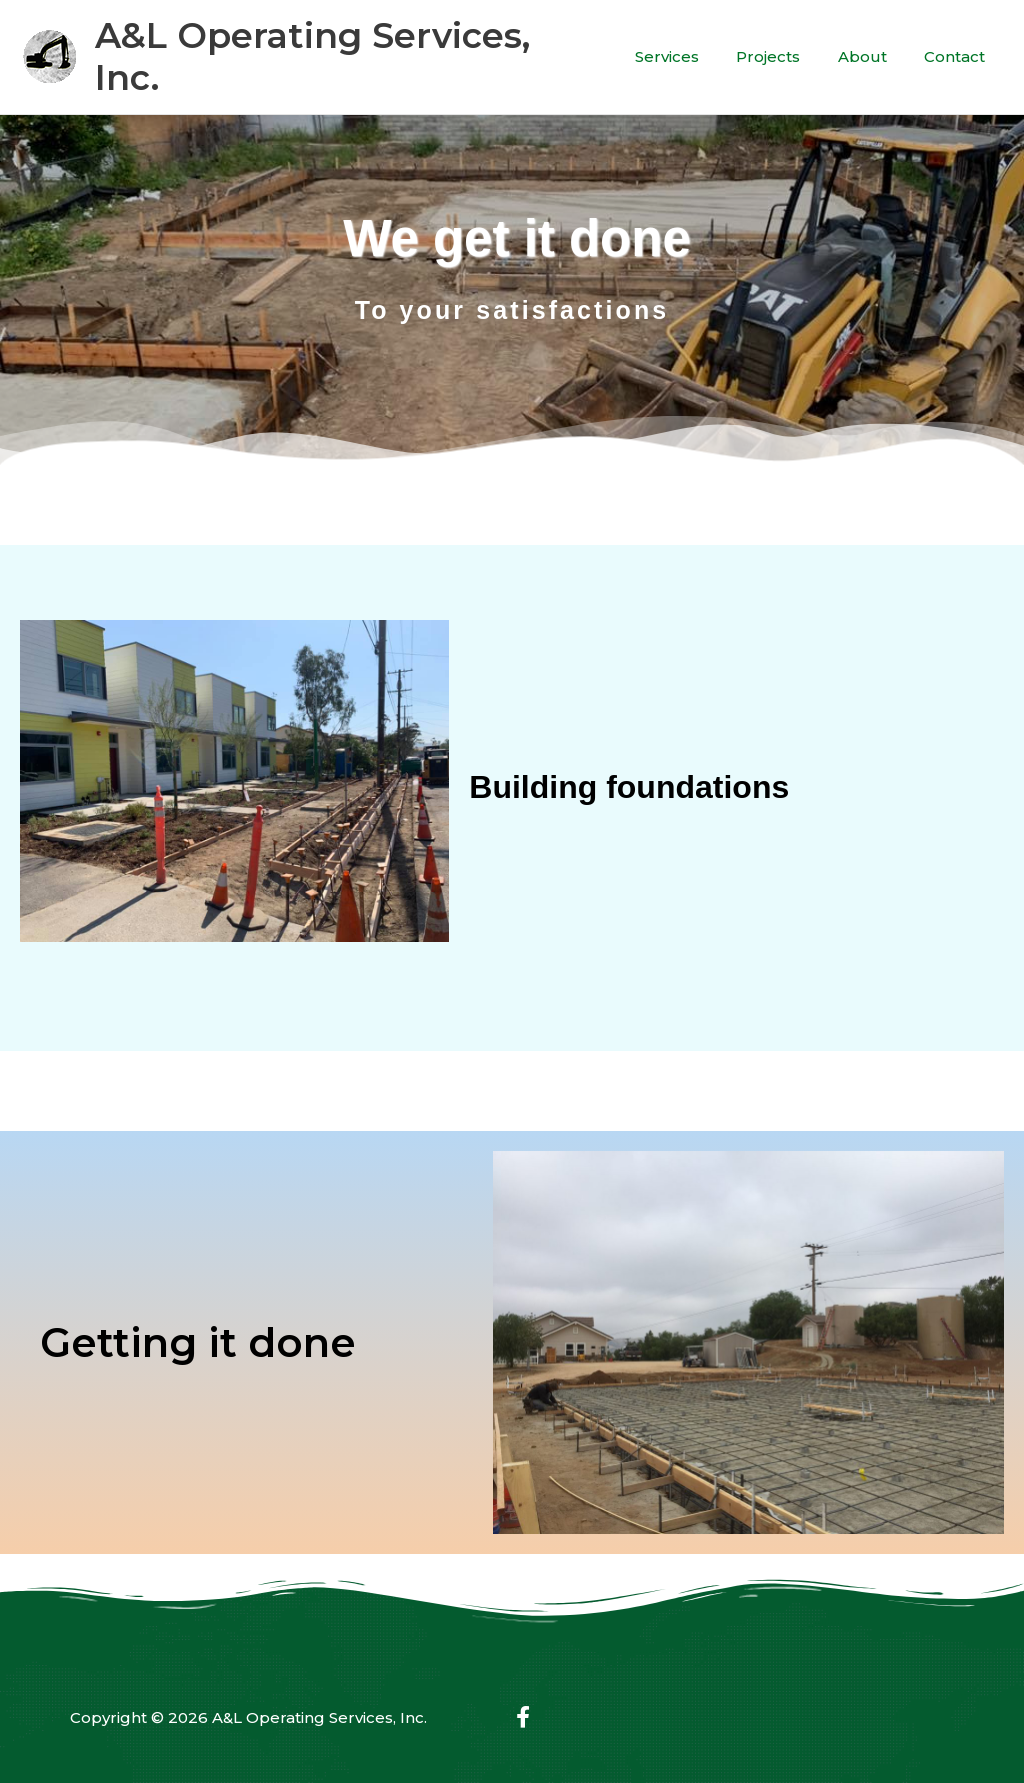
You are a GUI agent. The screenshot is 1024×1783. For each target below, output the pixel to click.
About (873, 42)
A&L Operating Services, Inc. (349, 42)
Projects (787, 42)
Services (693, 42)
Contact (958, 42)
